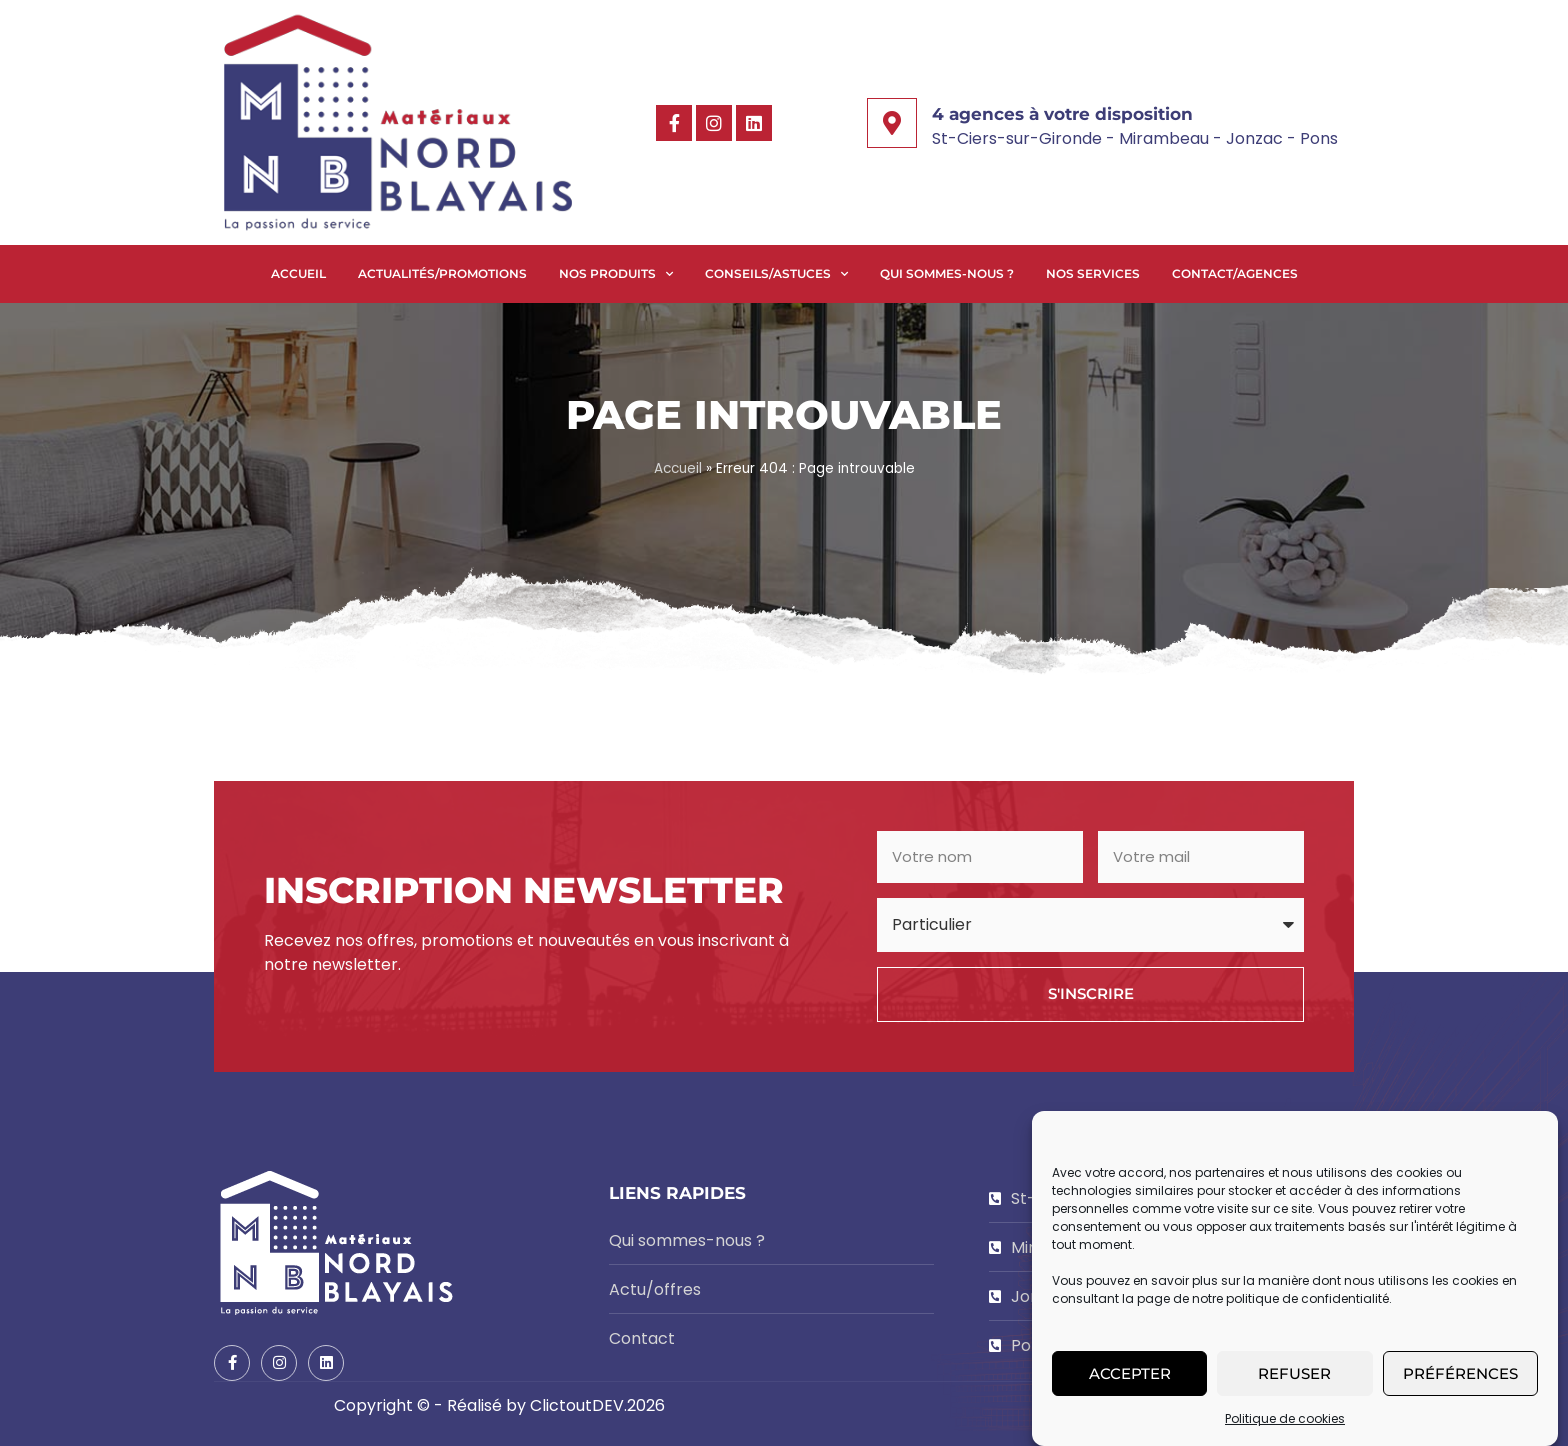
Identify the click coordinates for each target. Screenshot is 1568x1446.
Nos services (1093, 273)
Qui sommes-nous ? (947, 273)
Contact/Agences (1235, 273)
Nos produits (616, 274)
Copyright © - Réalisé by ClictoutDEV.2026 (499, 1405)
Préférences (1460, 1375)
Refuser (1294, 1375)
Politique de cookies (1285, 1421)
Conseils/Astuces (776, 274)
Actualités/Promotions (442, 273)
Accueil (298, 273)
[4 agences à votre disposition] (892, 123)
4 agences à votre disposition (1062, 114)
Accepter (1130, 1375)
